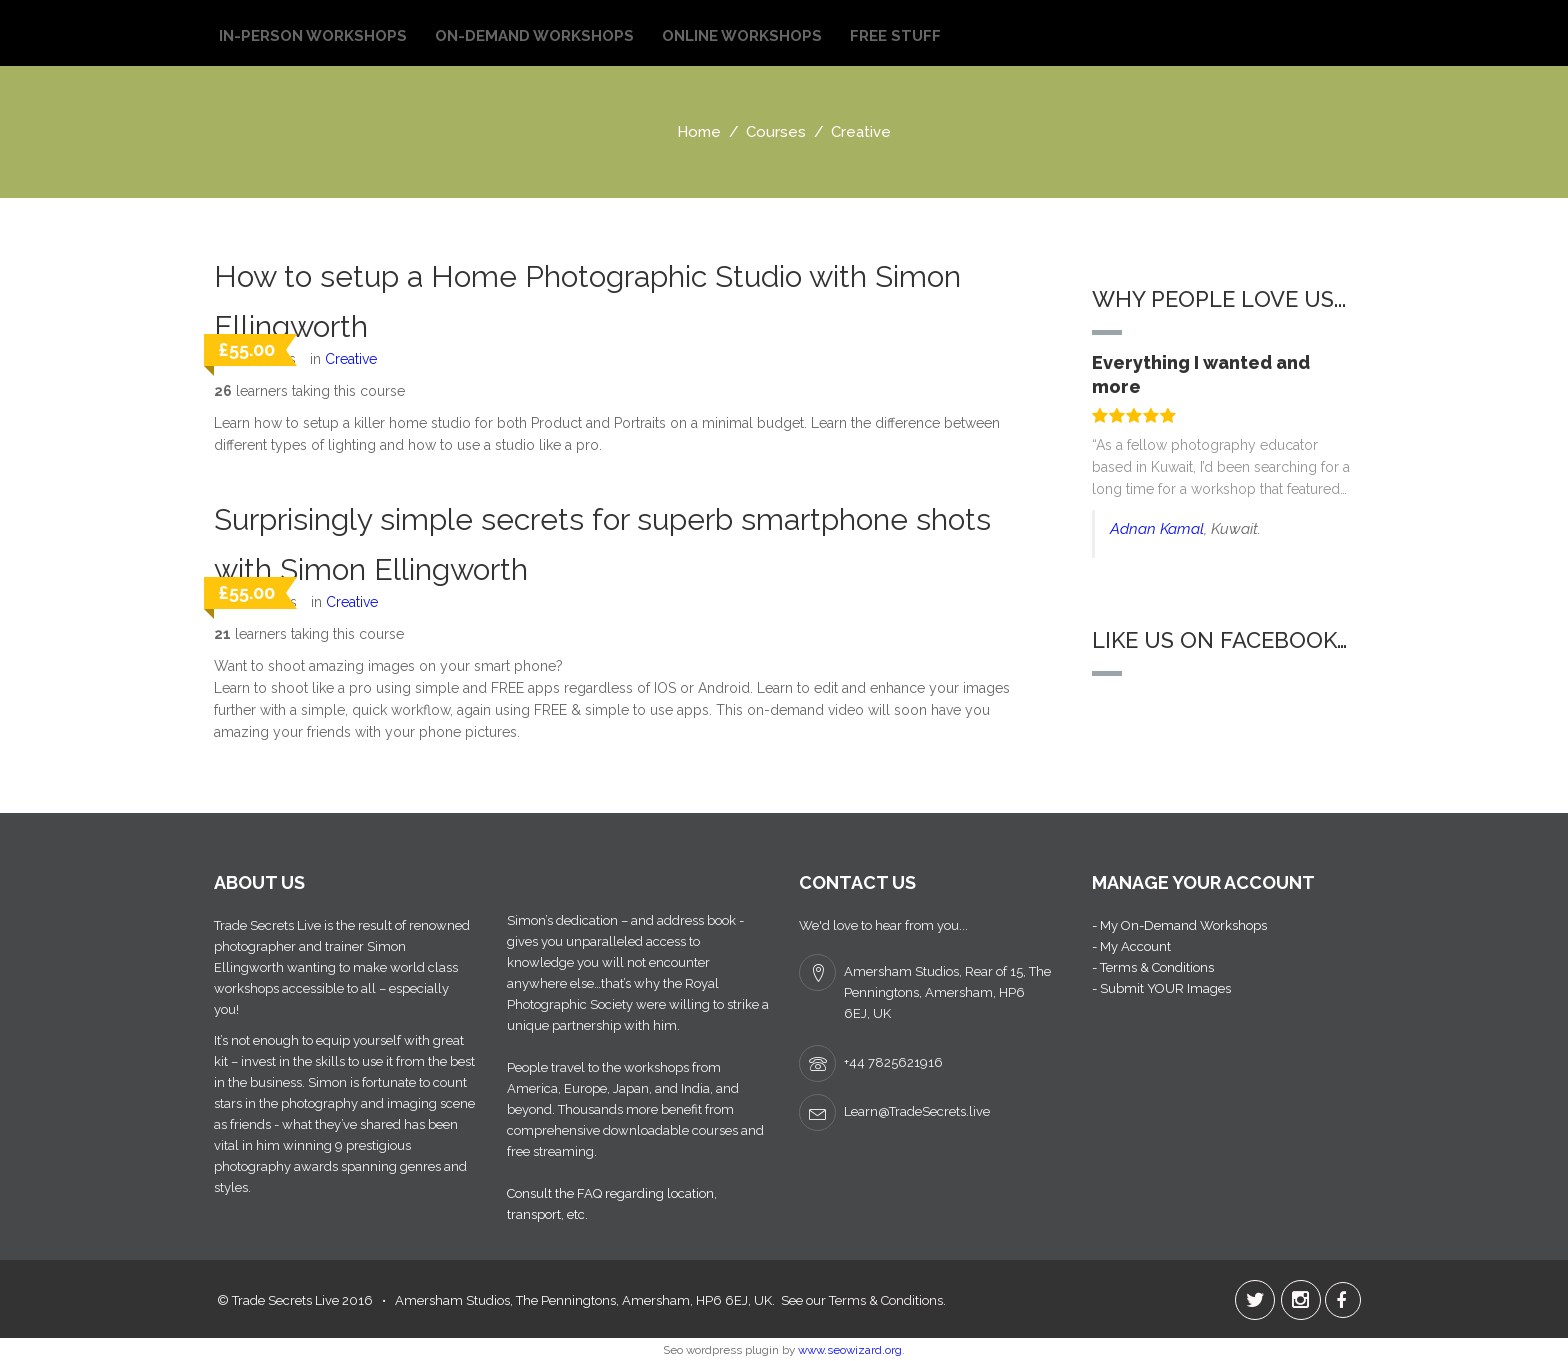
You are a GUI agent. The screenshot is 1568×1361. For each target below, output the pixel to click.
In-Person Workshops (313, 36)
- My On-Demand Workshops (1179, 925)
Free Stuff (895, 36)
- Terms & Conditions (1153, 967)
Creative (351, 359)
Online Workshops (742, 36)
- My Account (1131, 946)
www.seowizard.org (850, 1350)
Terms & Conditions (886, 1300)
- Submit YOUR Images (1161, 988)
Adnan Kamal (1157, 529)
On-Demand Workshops (534, 36)
